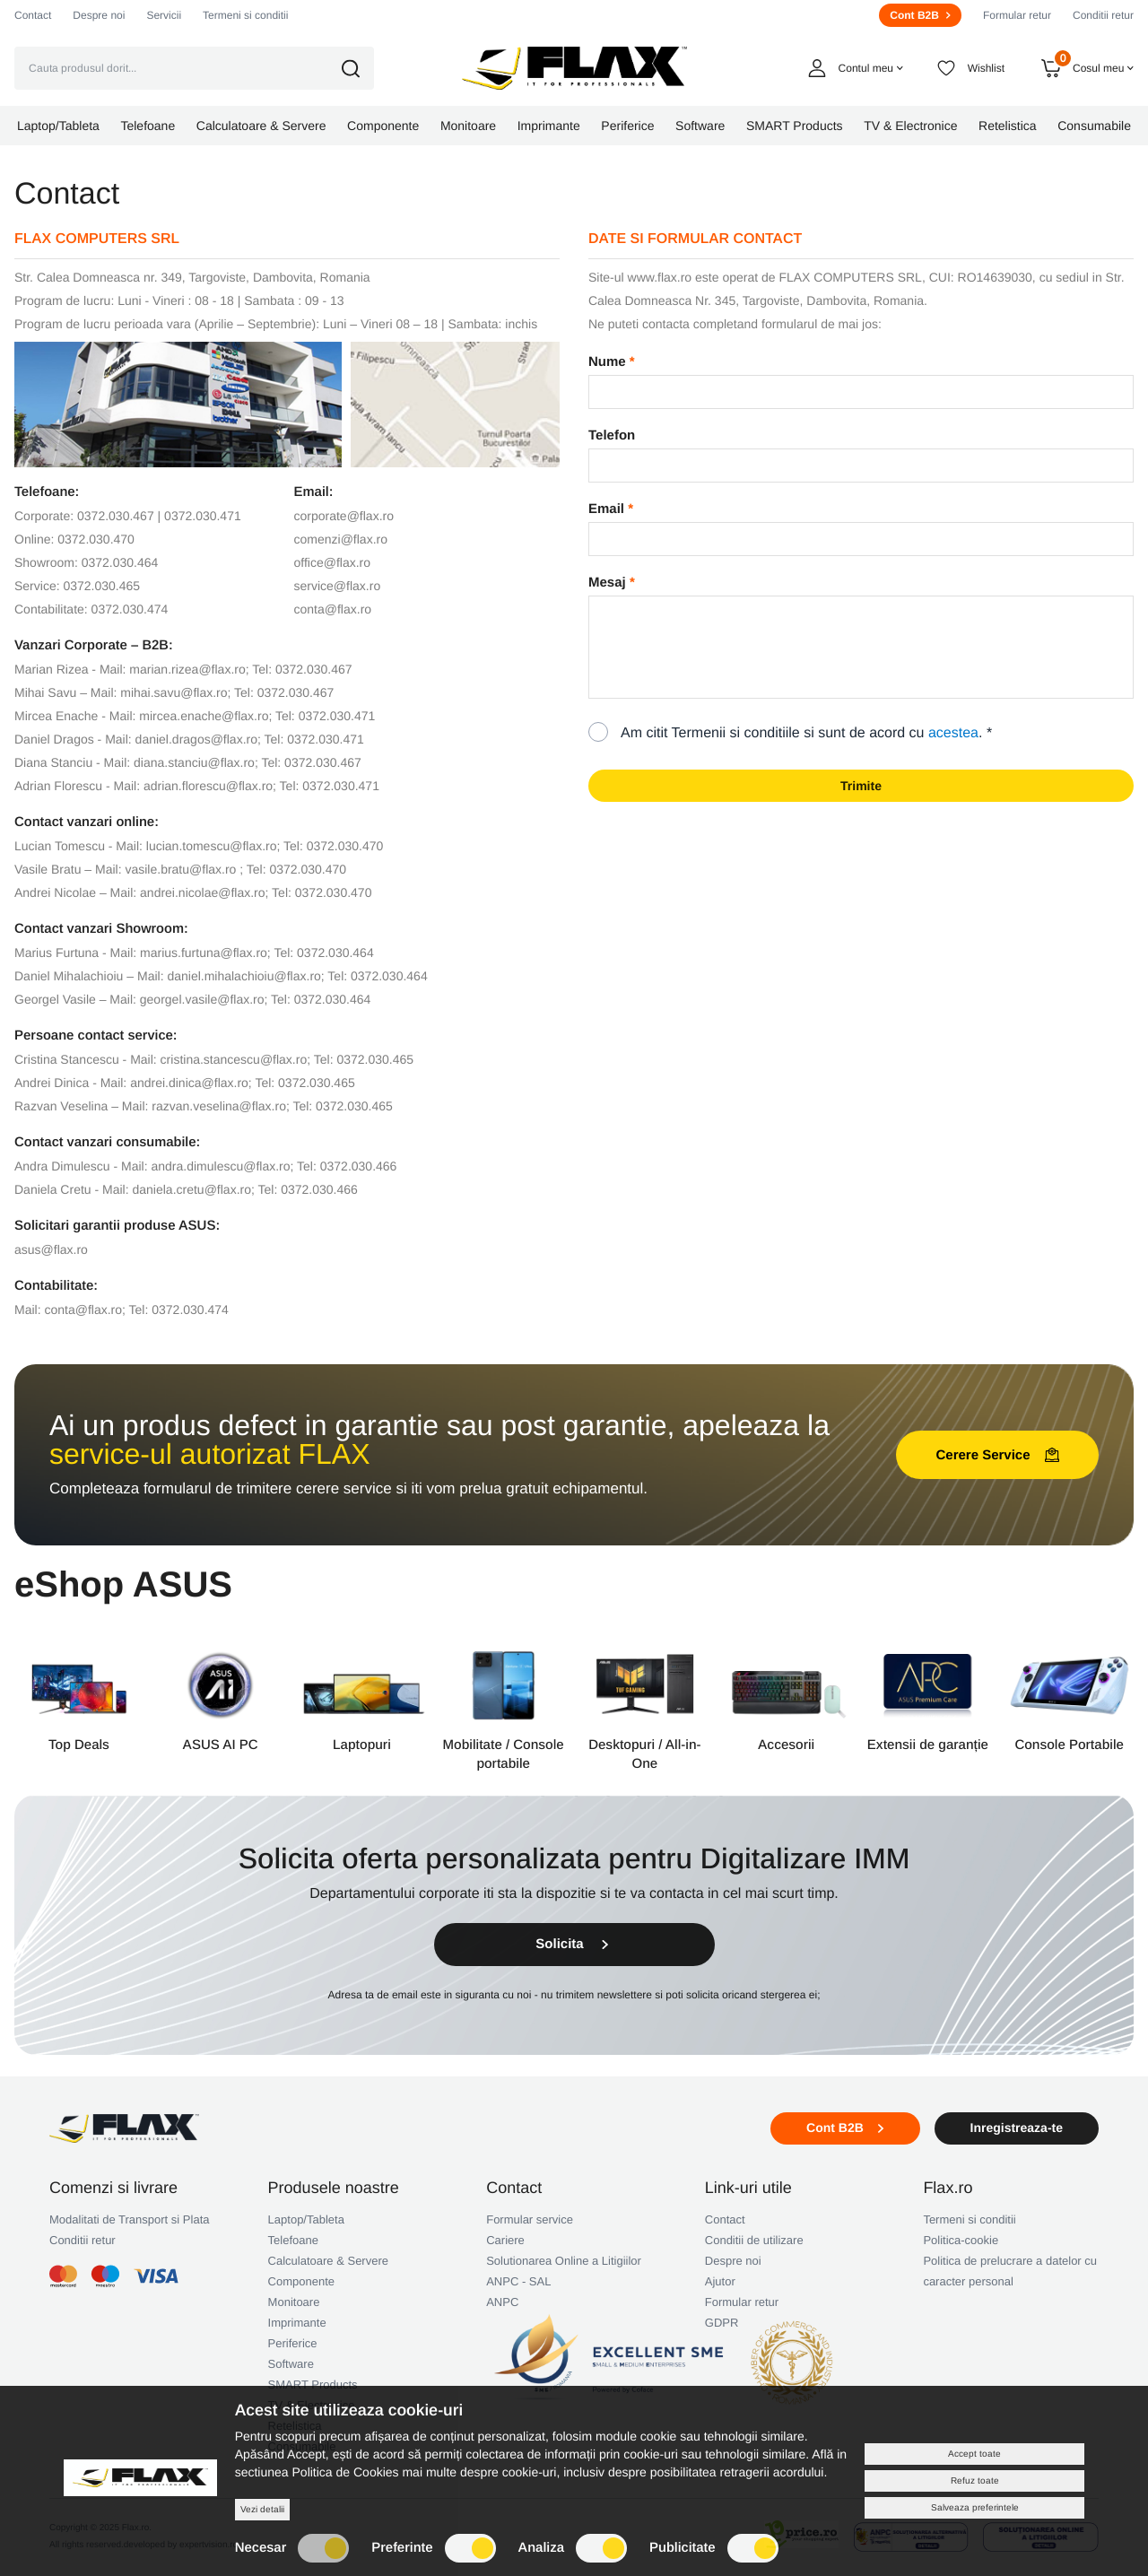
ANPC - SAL (518, 2281)
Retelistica (295, 2425)
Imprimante (297, 2322)
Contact (32, 15)
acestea (953, 733)
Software (291, 2364)
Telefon (611, 435)
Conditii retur (1103, 15)
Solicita (573, 1944)
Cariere (505, 2240)
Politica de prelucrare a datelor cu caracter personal (1010, 2271)
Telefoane (293, 2240)
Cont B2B (920, 15)
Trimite (861, 786)
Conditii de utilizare (754, 2240)
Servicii (163, 15)
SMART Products (313, 2384)
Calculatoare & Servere (328, 2260)
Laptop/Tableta (306, 2219)
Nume (607, 362)
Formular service (529, 2219)
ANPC (502, 2302)
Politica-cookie (960, 2240)
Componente (301, 2281)
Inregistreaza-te (1016, 2127)
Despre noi (99, 15)
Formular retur (1017, 15)
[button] (362, 68)
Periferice (292, 2343)
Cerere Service (996, 1455)
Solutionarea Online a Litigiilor (563, 2260)
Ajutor (720, 2281)
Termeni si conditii (245, 15)
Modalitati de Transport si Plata (129, 2219)
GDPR (722, 2322)
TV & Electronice (311, 2405)
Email (606, 509)
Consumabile (302, 2446)
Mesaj (607, 582)
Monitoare (294, 2302)
